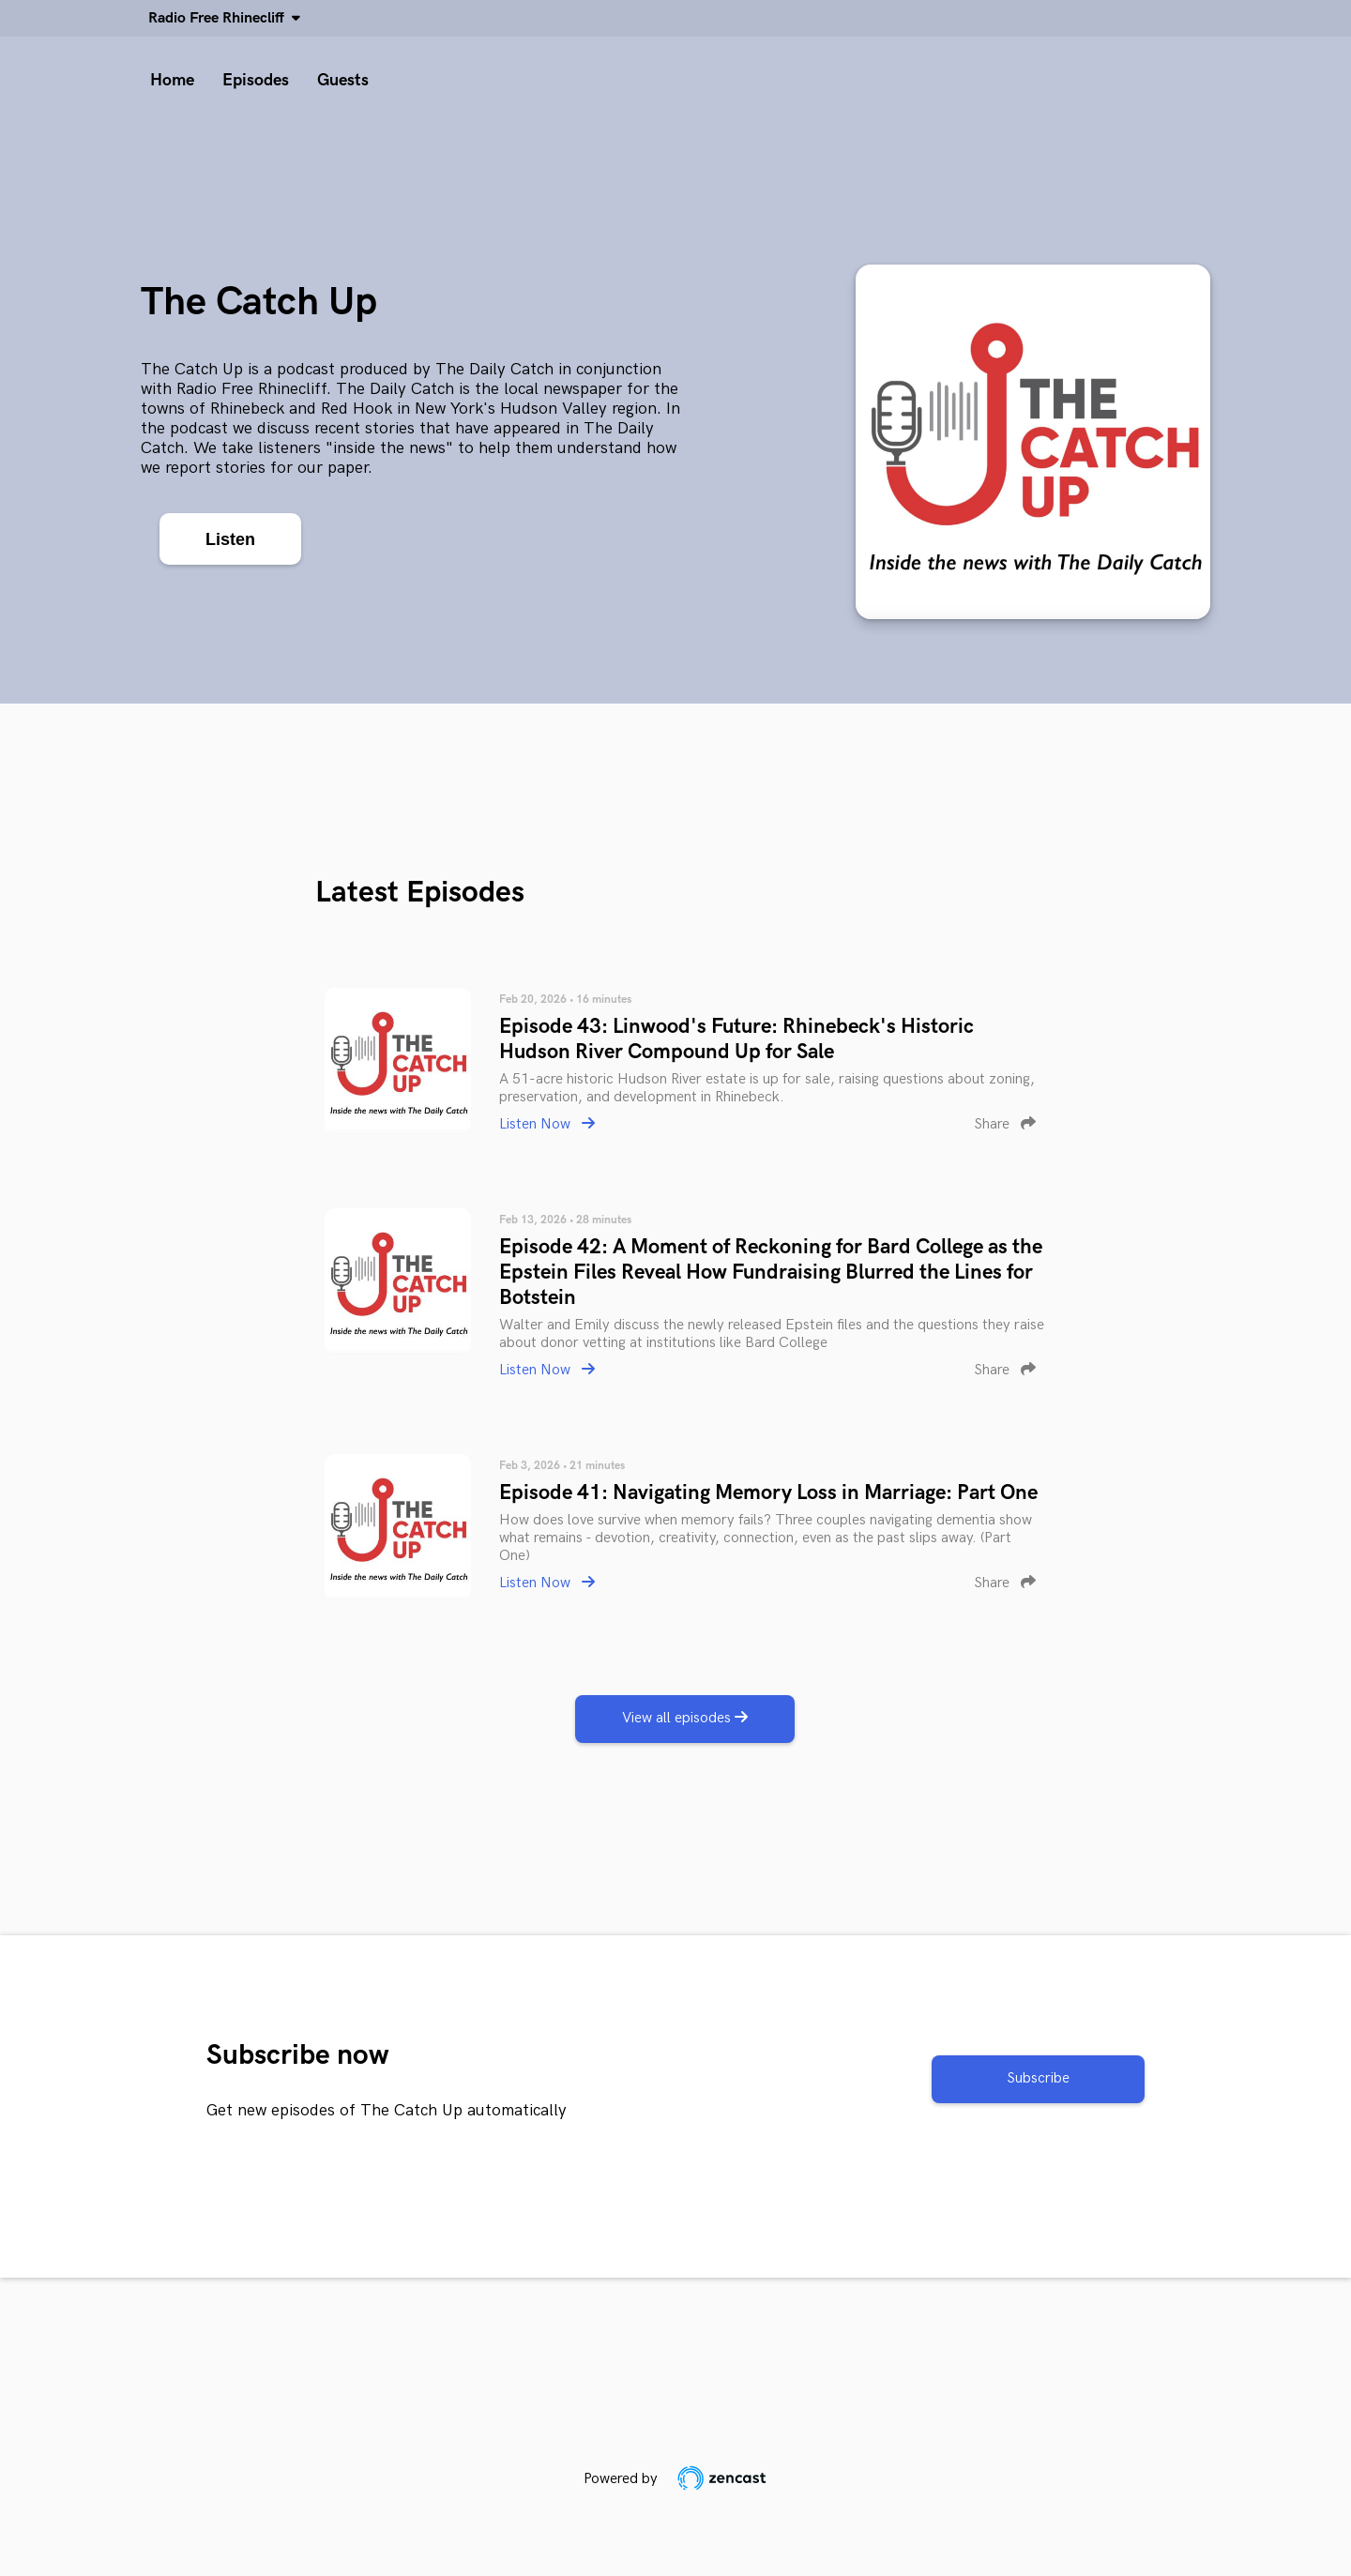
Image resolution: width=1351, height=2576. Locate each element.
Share (1005, 1124)
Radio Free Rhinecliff (220, 18)
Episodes (255, 80)
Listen (230, 539)
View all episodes (685, 1718)
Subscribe (1038, 2078)
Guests (343, 80)
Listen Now (547, 1124)
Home (172, 80)
